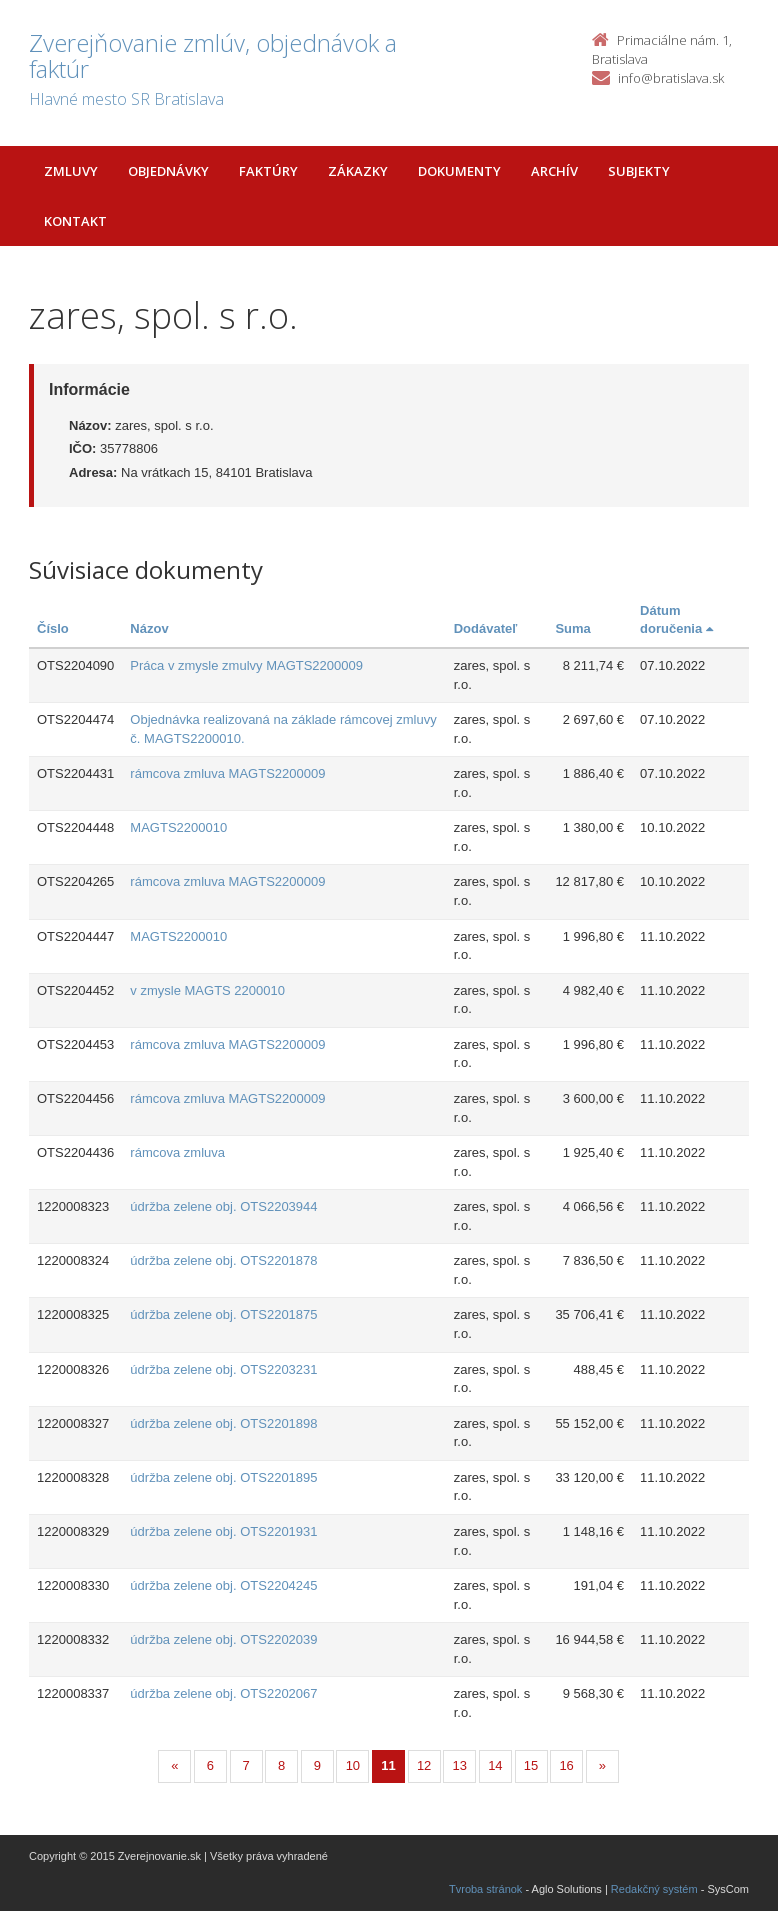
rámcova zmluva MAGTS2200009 (227, 773)
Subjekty (639, 171)
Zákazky (358, 171)
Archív (554, 171)
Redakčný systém (654, 1889)
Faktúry (268, 171)
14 (495, 1765)
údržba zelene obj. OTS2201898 (223, 1423)
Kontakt (75, 221)
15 (531, 1765)
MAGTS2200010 (178, 827)
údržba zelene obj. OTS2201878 (223, 1260)
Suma (572, 628)
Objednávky (168, 171)
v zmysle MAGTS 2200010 (207, 990)
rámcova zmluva (177, 1152)
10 (353, 1765)
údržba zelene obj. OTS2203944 (223, 1206)
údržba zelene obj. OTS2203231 (223, 1369)
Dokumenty (459, 171)
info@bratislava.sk (671, 78)
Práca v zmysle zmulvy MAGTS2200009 (246, 665)
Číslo (53, 628)
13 (460, 1765)
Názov (149, 628)
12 (424, 1765)
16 (566, 1765)
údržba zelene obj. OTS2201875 (223, 1314)
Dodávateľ (486, 628)
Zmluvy (71, 171)
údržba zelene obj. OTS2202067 (223, 1693)
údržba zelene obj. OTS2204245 (223, 1585)
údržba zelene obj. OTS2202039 (223, 1639)
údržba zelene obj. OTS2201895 (223, 1477)
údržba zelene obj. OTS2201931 (223, 1531)
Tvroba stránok (485, 1889)
